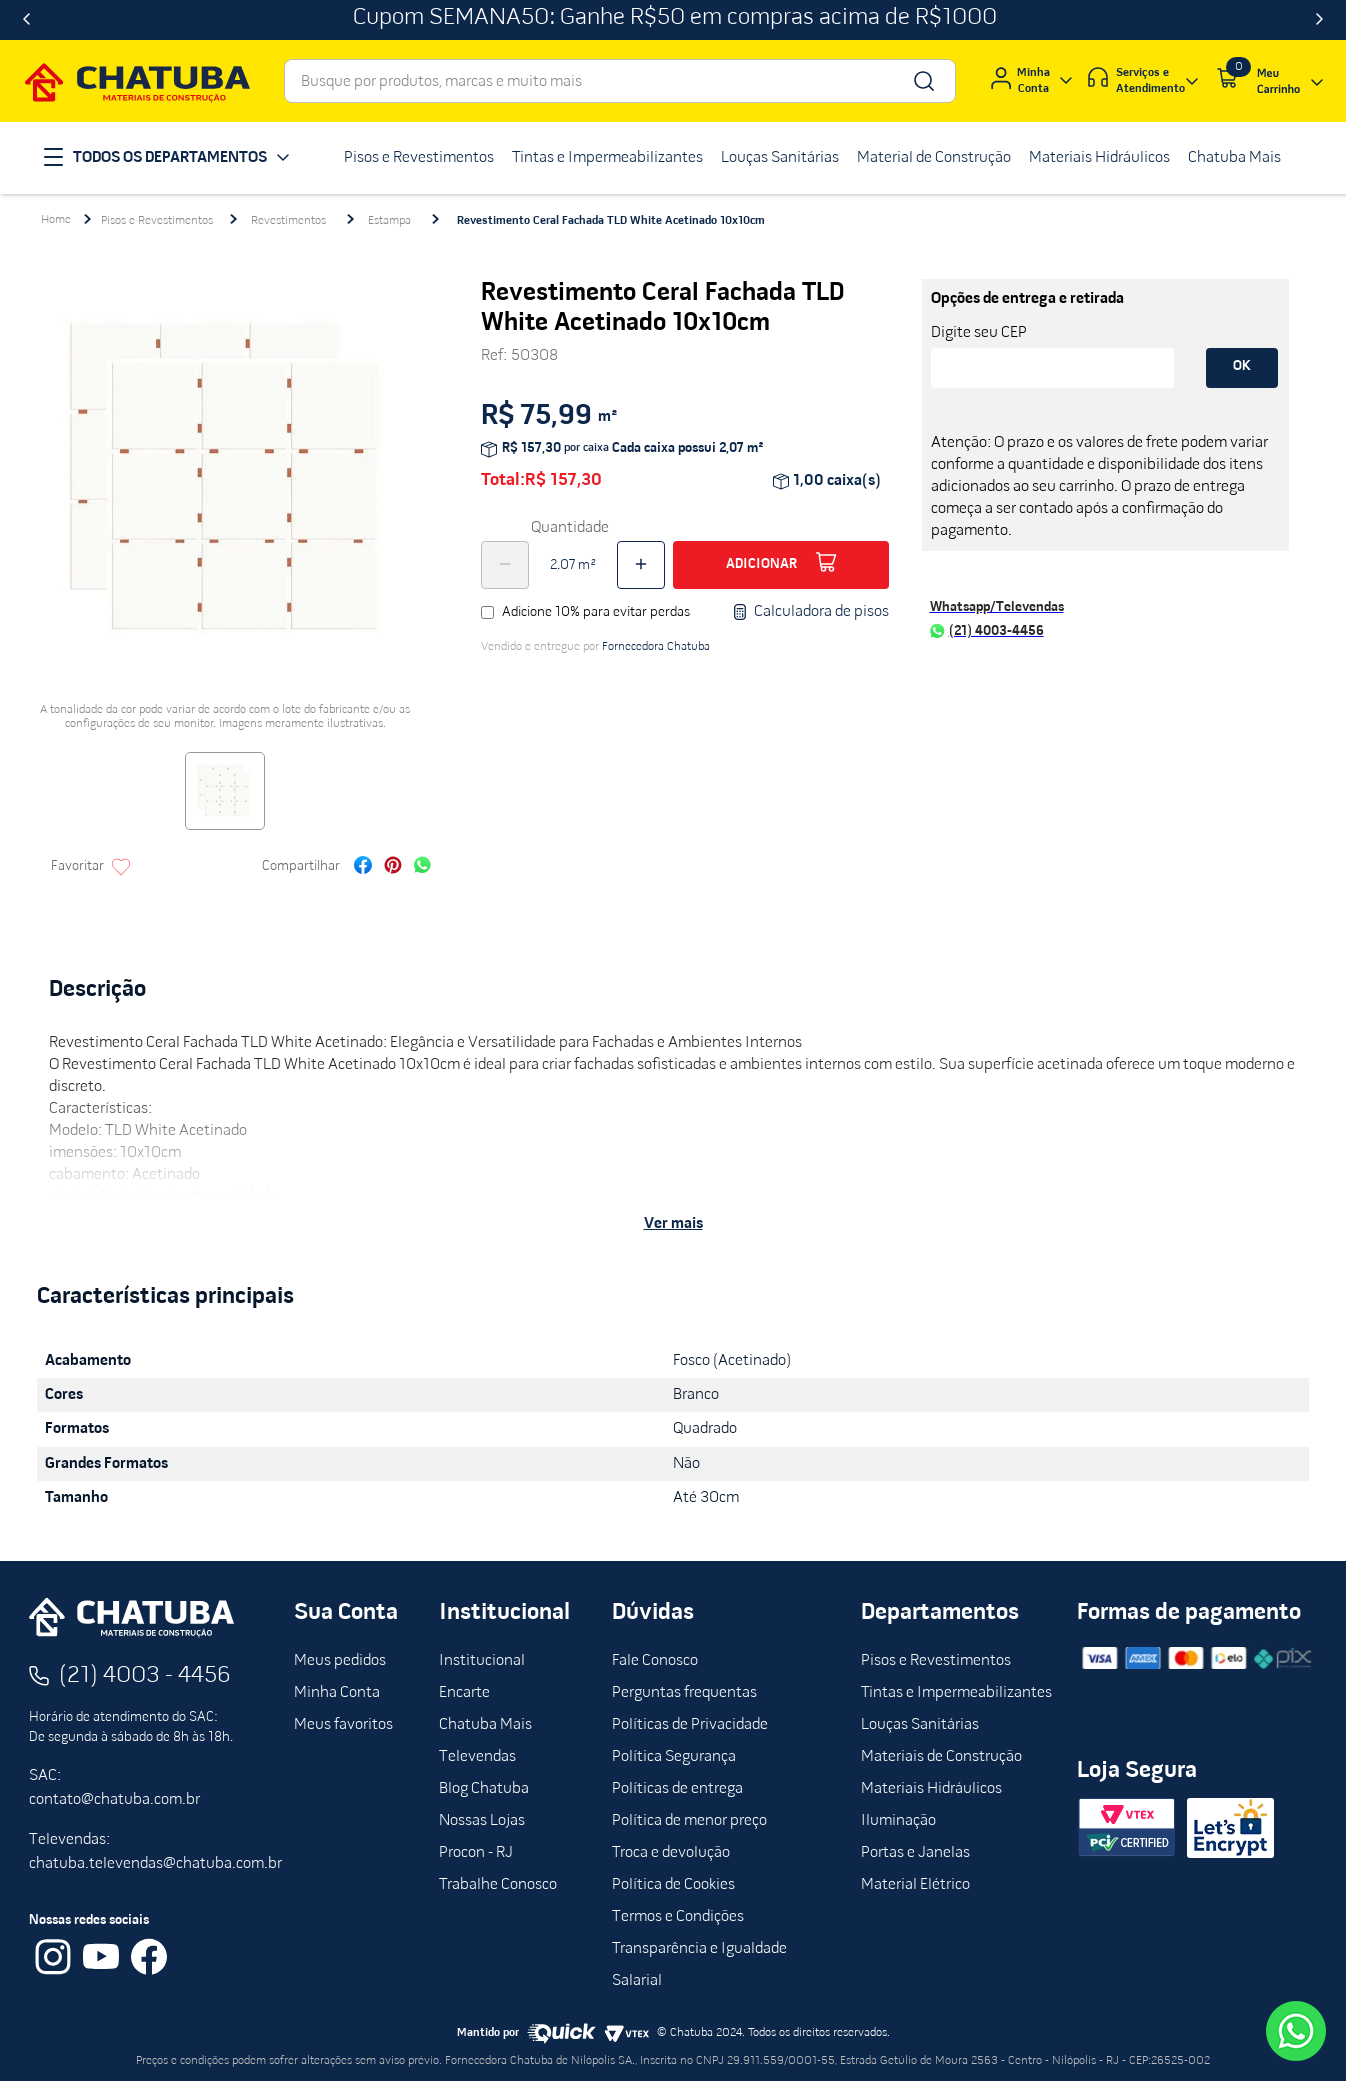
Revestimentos (288, 221)
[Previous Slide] (26, 20)
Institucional (482, 1661)
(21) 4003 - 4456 (145, 1676)
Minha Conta (337, 1693)
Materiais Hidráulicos (931, 1789)
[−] (505, 565)
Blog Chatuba (484, 1789)
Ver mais (673, 1224)
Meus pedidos (340, 1661)
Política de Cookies (673, 1885)
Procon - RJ (476, 1853)
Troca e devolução (671, 1853)
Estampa (389, 221)
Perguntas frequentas (684, 1693)
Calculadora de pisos (810, 612)
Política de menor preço (689, 1821)
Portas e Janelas (915, 1853)
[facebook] (363, 867)
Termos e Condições (678, 1917)
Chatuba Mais (485, 1725)
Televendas (477, 1757)
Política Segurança (674, 1757)
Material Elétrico (915, 1885)
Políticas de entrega (677, 1789)
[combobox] (620, 81)
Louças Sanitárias (920, 1725)
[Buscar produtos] (922, 81)
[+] (641, 565)
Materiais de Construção (941, 1757)
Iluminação (898, 1821)
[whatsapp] (422, 867)
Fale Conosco (655, 1661)
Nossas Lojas (482, 1821)
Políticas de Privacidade (690, 1725)
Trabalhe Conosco (498, 1885)
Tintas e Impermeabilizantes (956, 1693)
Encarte (464, 1693)
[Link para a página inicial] (56, 220)
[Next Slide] (1319, 20)
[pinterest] (393, 867)
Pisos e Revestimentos (157, 221)
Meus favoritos (343, 1725)
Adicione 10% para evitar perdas (596, 612)
